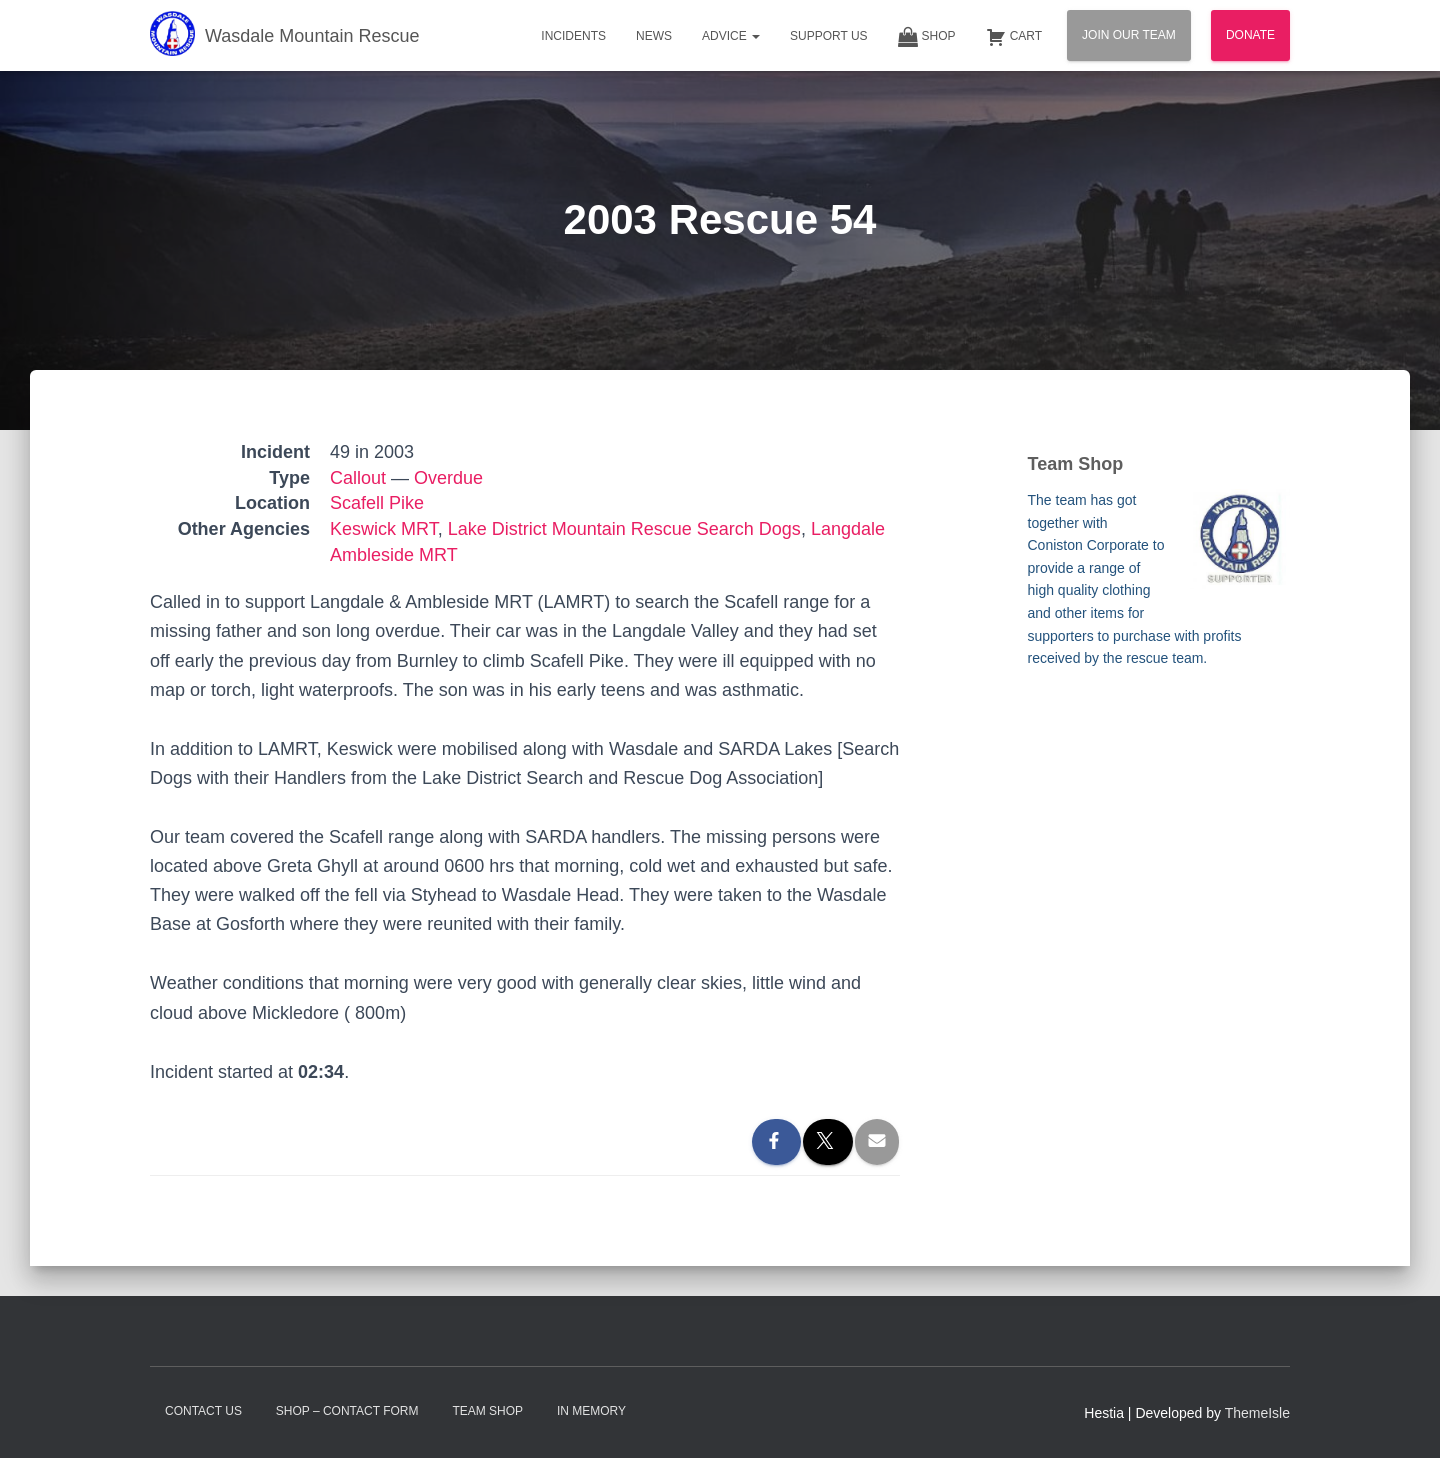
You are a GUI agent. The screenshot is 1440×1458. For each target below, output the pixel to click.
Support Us (829, 36)
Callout (358, 478)
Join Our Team (1129, 35)
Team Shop (487, 1411)
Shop (927, 37)
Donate (1250, 35)
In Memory (591, 1411)
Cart (1014, 37)
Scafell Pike (377, 503)
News (654, 36)
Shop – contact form (347, 1411)
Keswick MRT (384, 529)
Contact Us (203, 1411)
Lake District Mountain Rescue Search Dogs (624, 529)
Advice (731, 36)
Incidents (573, 36)
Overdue (448, 478)
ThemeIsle (1257, 1413)
